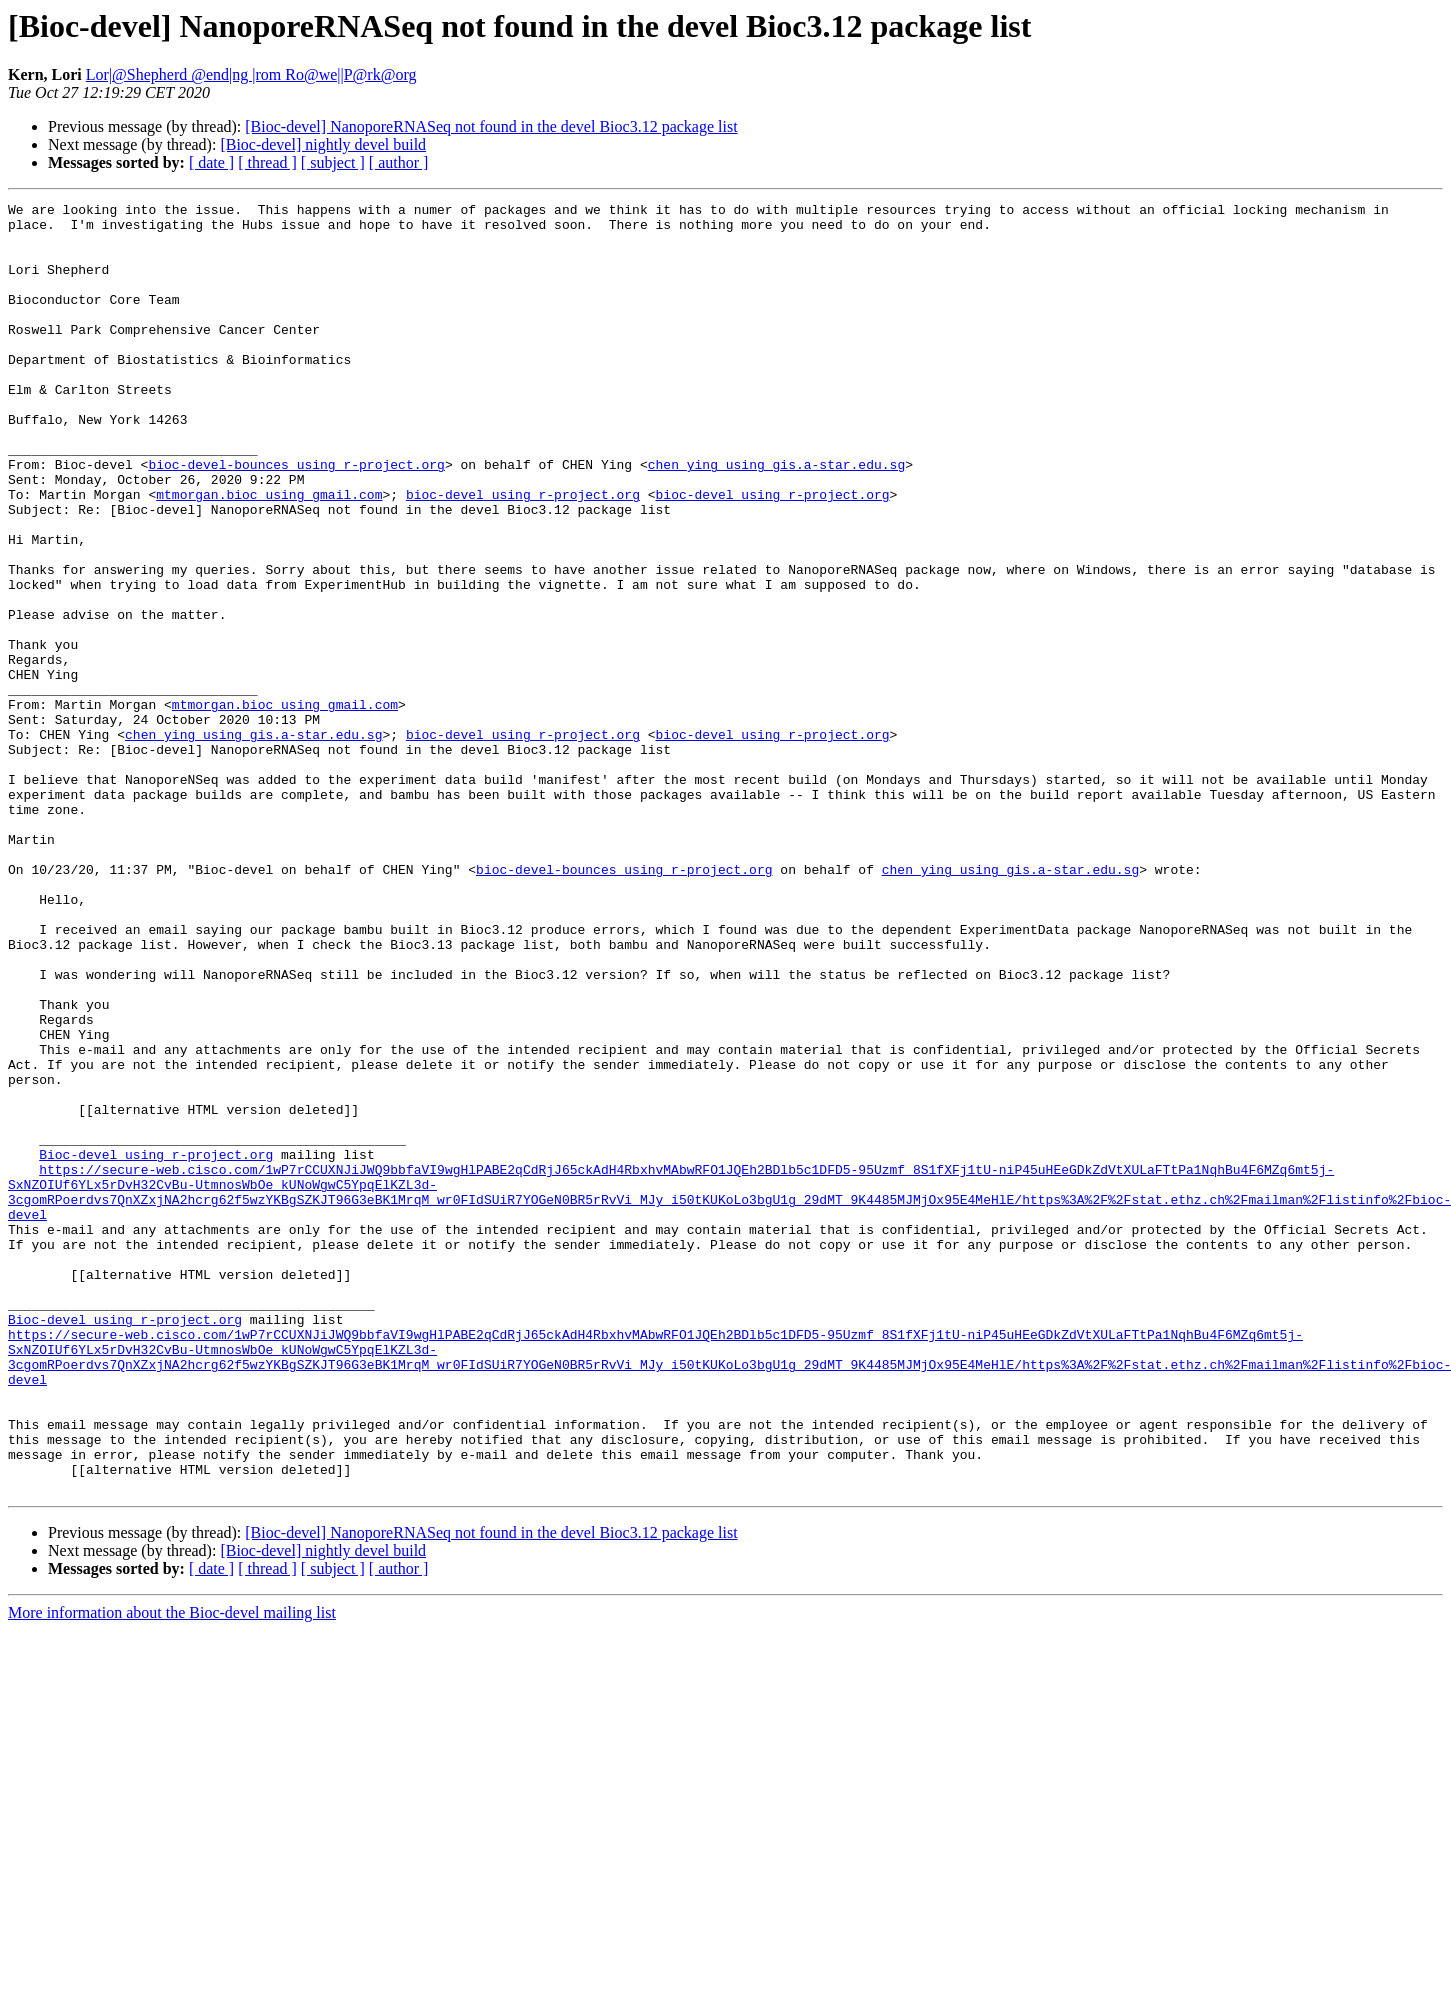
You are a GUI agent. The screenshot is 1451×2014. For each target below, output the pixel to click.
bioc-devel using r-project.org (523, 554)
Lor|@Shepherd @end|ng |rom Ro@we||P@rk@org (251, 74)
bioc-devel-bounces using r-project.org (296, 518)
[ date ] (211, 162)
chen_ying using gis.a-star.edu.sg (776, 518)
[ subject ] (333, 162)
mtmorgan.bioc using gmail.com (269, 554)
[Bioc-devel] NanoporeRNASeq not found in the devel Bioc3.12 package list (491, 126)
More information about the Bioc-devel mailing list (172, 1870)
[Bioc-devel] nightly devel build (323, 144)
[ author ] (399, 162)
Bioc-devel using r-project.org (156, 1346)
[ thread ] (267, 162)
